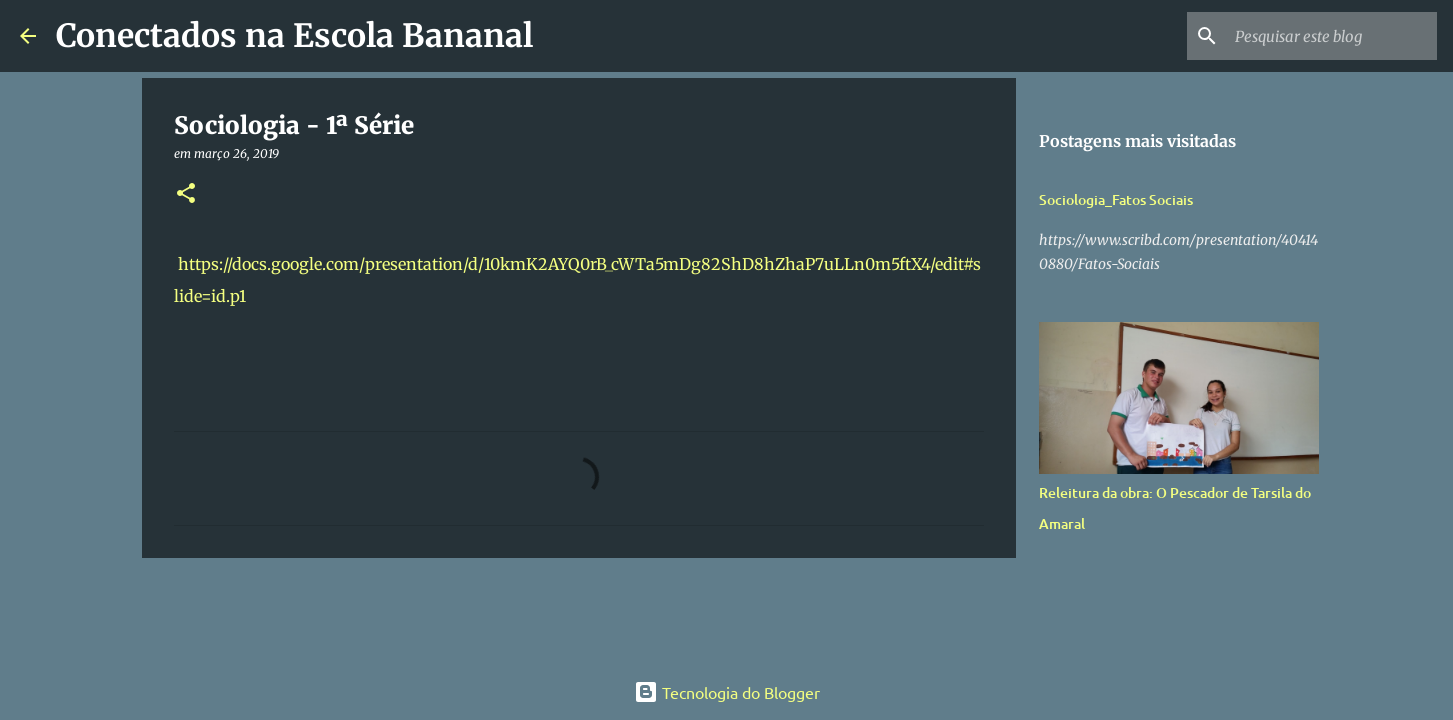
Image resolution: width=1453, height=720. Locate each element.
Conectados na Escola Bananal (294, 36)
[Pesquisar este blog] (1332, 36)
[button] (186, 194)
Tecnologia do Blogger (727, 692)
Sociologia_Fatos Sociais (1116, 199)
